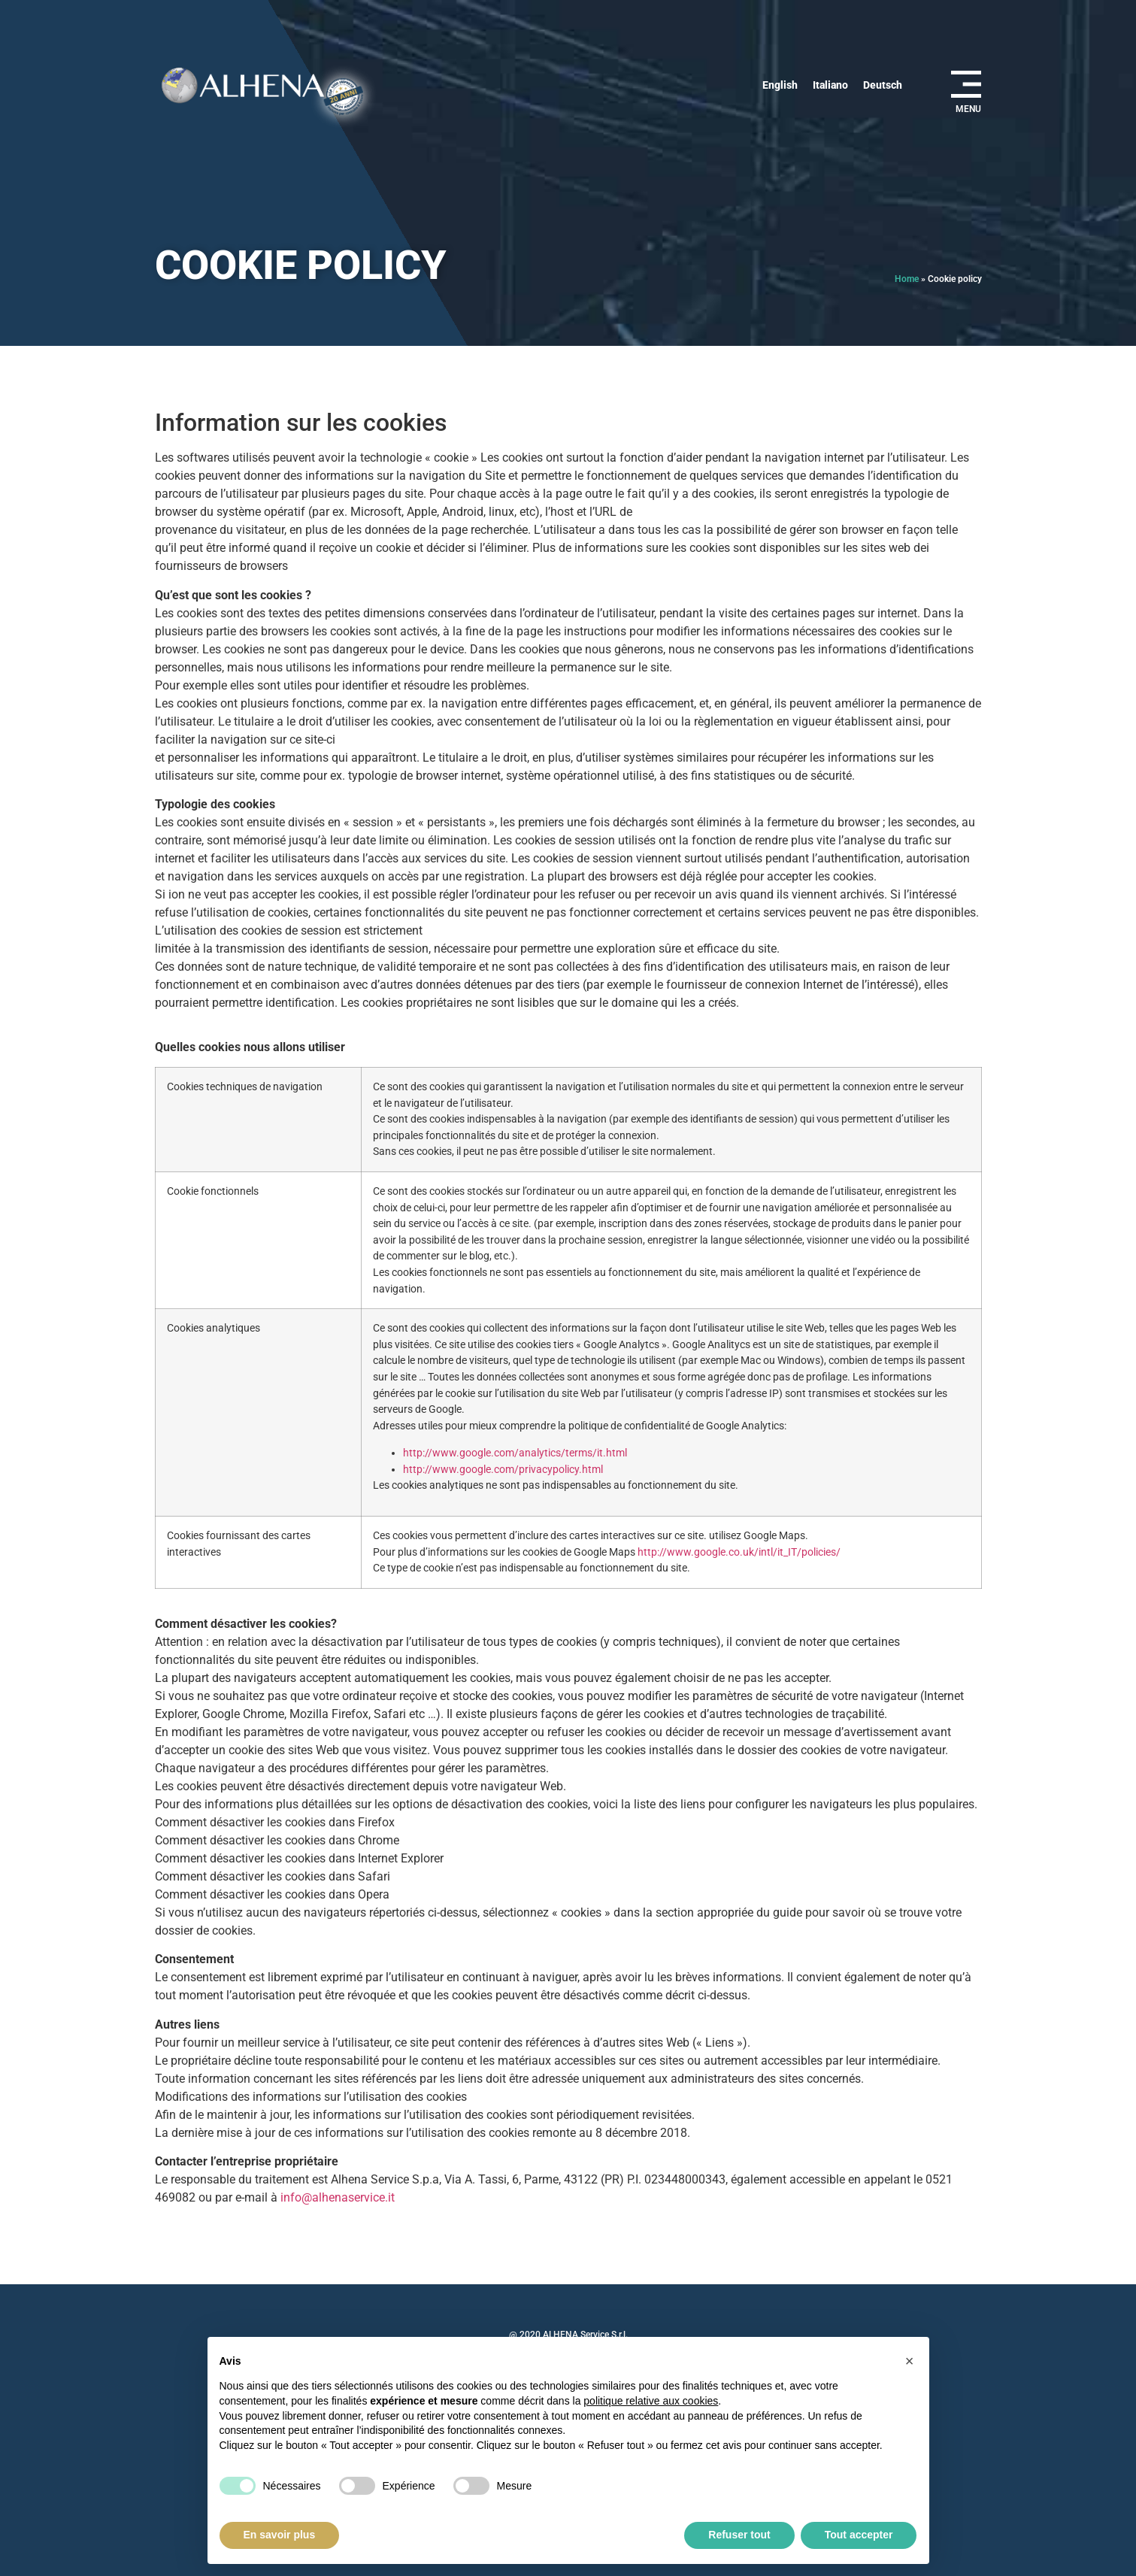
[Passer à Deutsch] (883, 85)
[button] (910, 2361)
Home (907, 279)
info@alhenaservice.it (337, 2197)
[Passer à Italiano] (830, 85)
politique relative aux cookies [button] (650, 2401)
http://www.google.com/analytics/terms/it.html (515, 1453)
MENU (968, 109)
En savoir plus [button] (280, 2535)
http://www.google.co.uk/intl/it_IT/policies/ (739, 1552)
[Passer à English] (780, 85)
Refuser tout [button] (739, 2535)
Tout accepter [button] (859, 2535)
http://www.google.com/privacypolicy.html (503, 1469)
